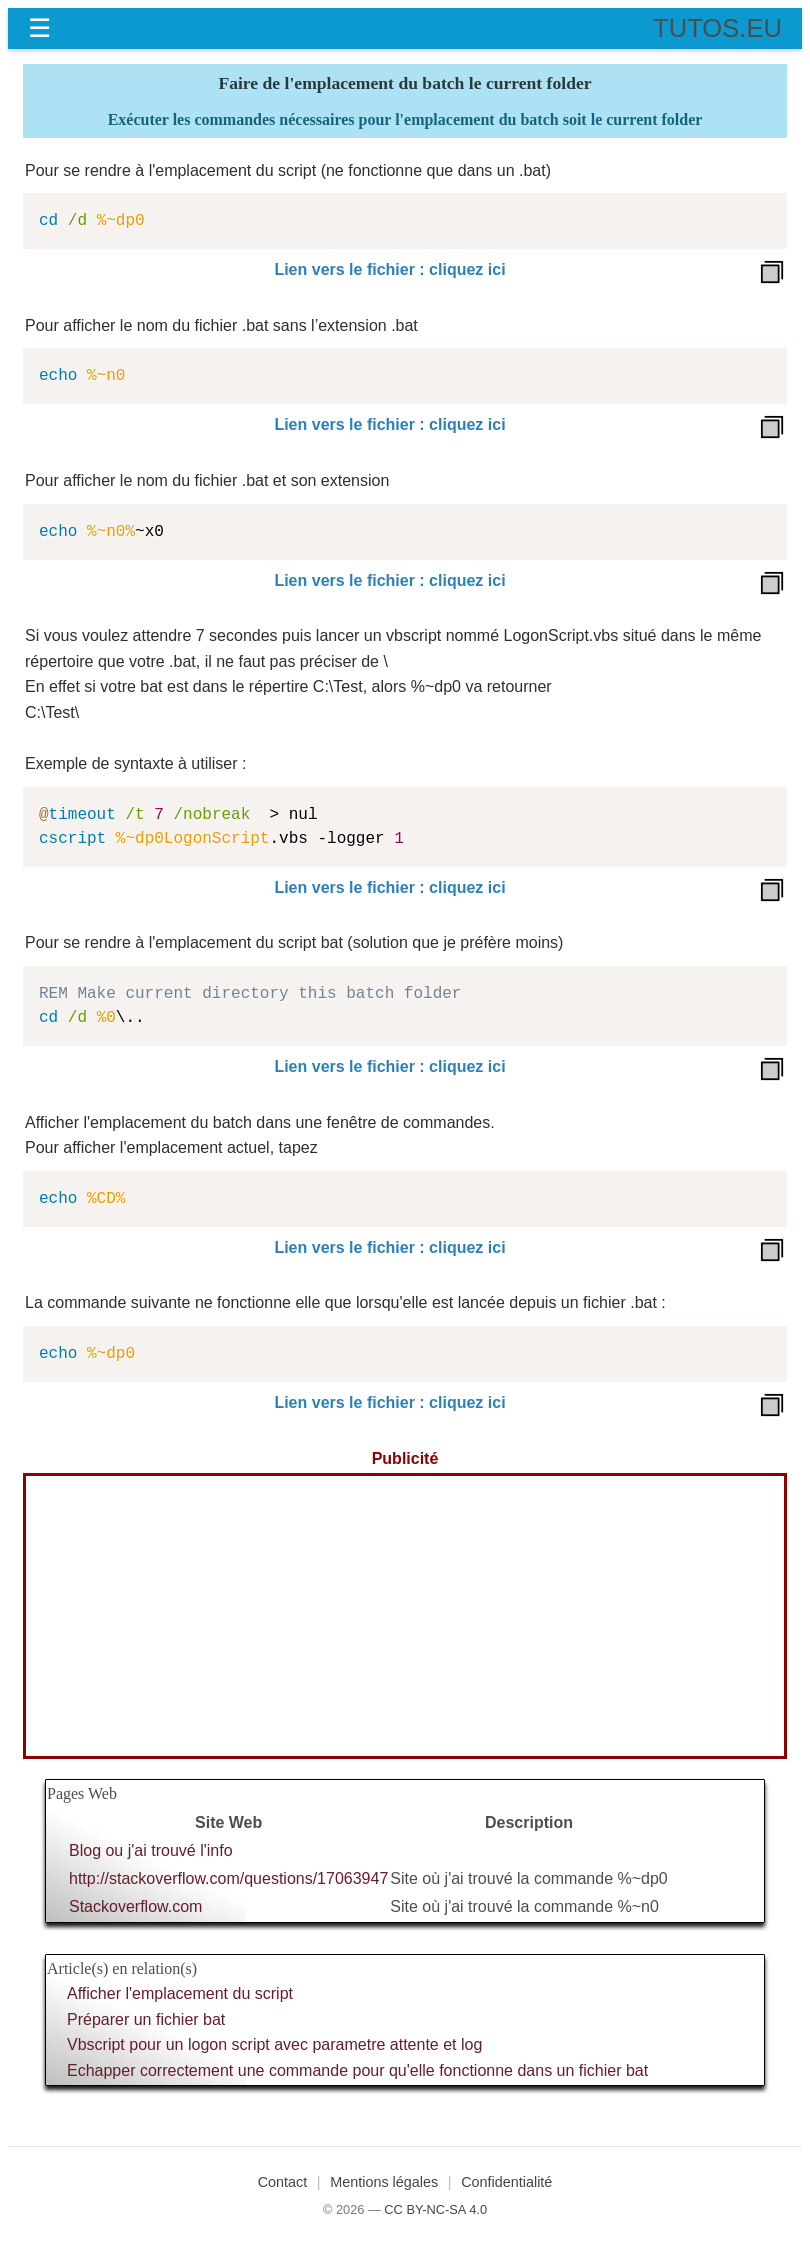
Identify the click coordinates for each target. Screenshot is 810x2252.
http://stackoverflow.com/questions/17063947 (228, 1878)
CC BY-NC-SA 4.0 (435, 2209)
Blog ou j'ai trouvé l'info (151, 1850)
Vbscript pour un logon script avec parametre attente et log (274, 2044)
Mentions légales (384, 2182)
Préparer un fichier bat (146, 2019)
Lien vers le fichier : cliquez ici (389, 269)
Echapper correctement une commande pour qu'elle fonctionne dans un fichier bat (357, 2070)
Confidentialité (506, 2182)
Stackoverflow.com (135, 1906)
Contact (283, 2182)
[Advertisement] (405, 1616)
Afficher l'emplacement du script (180, 1993)
